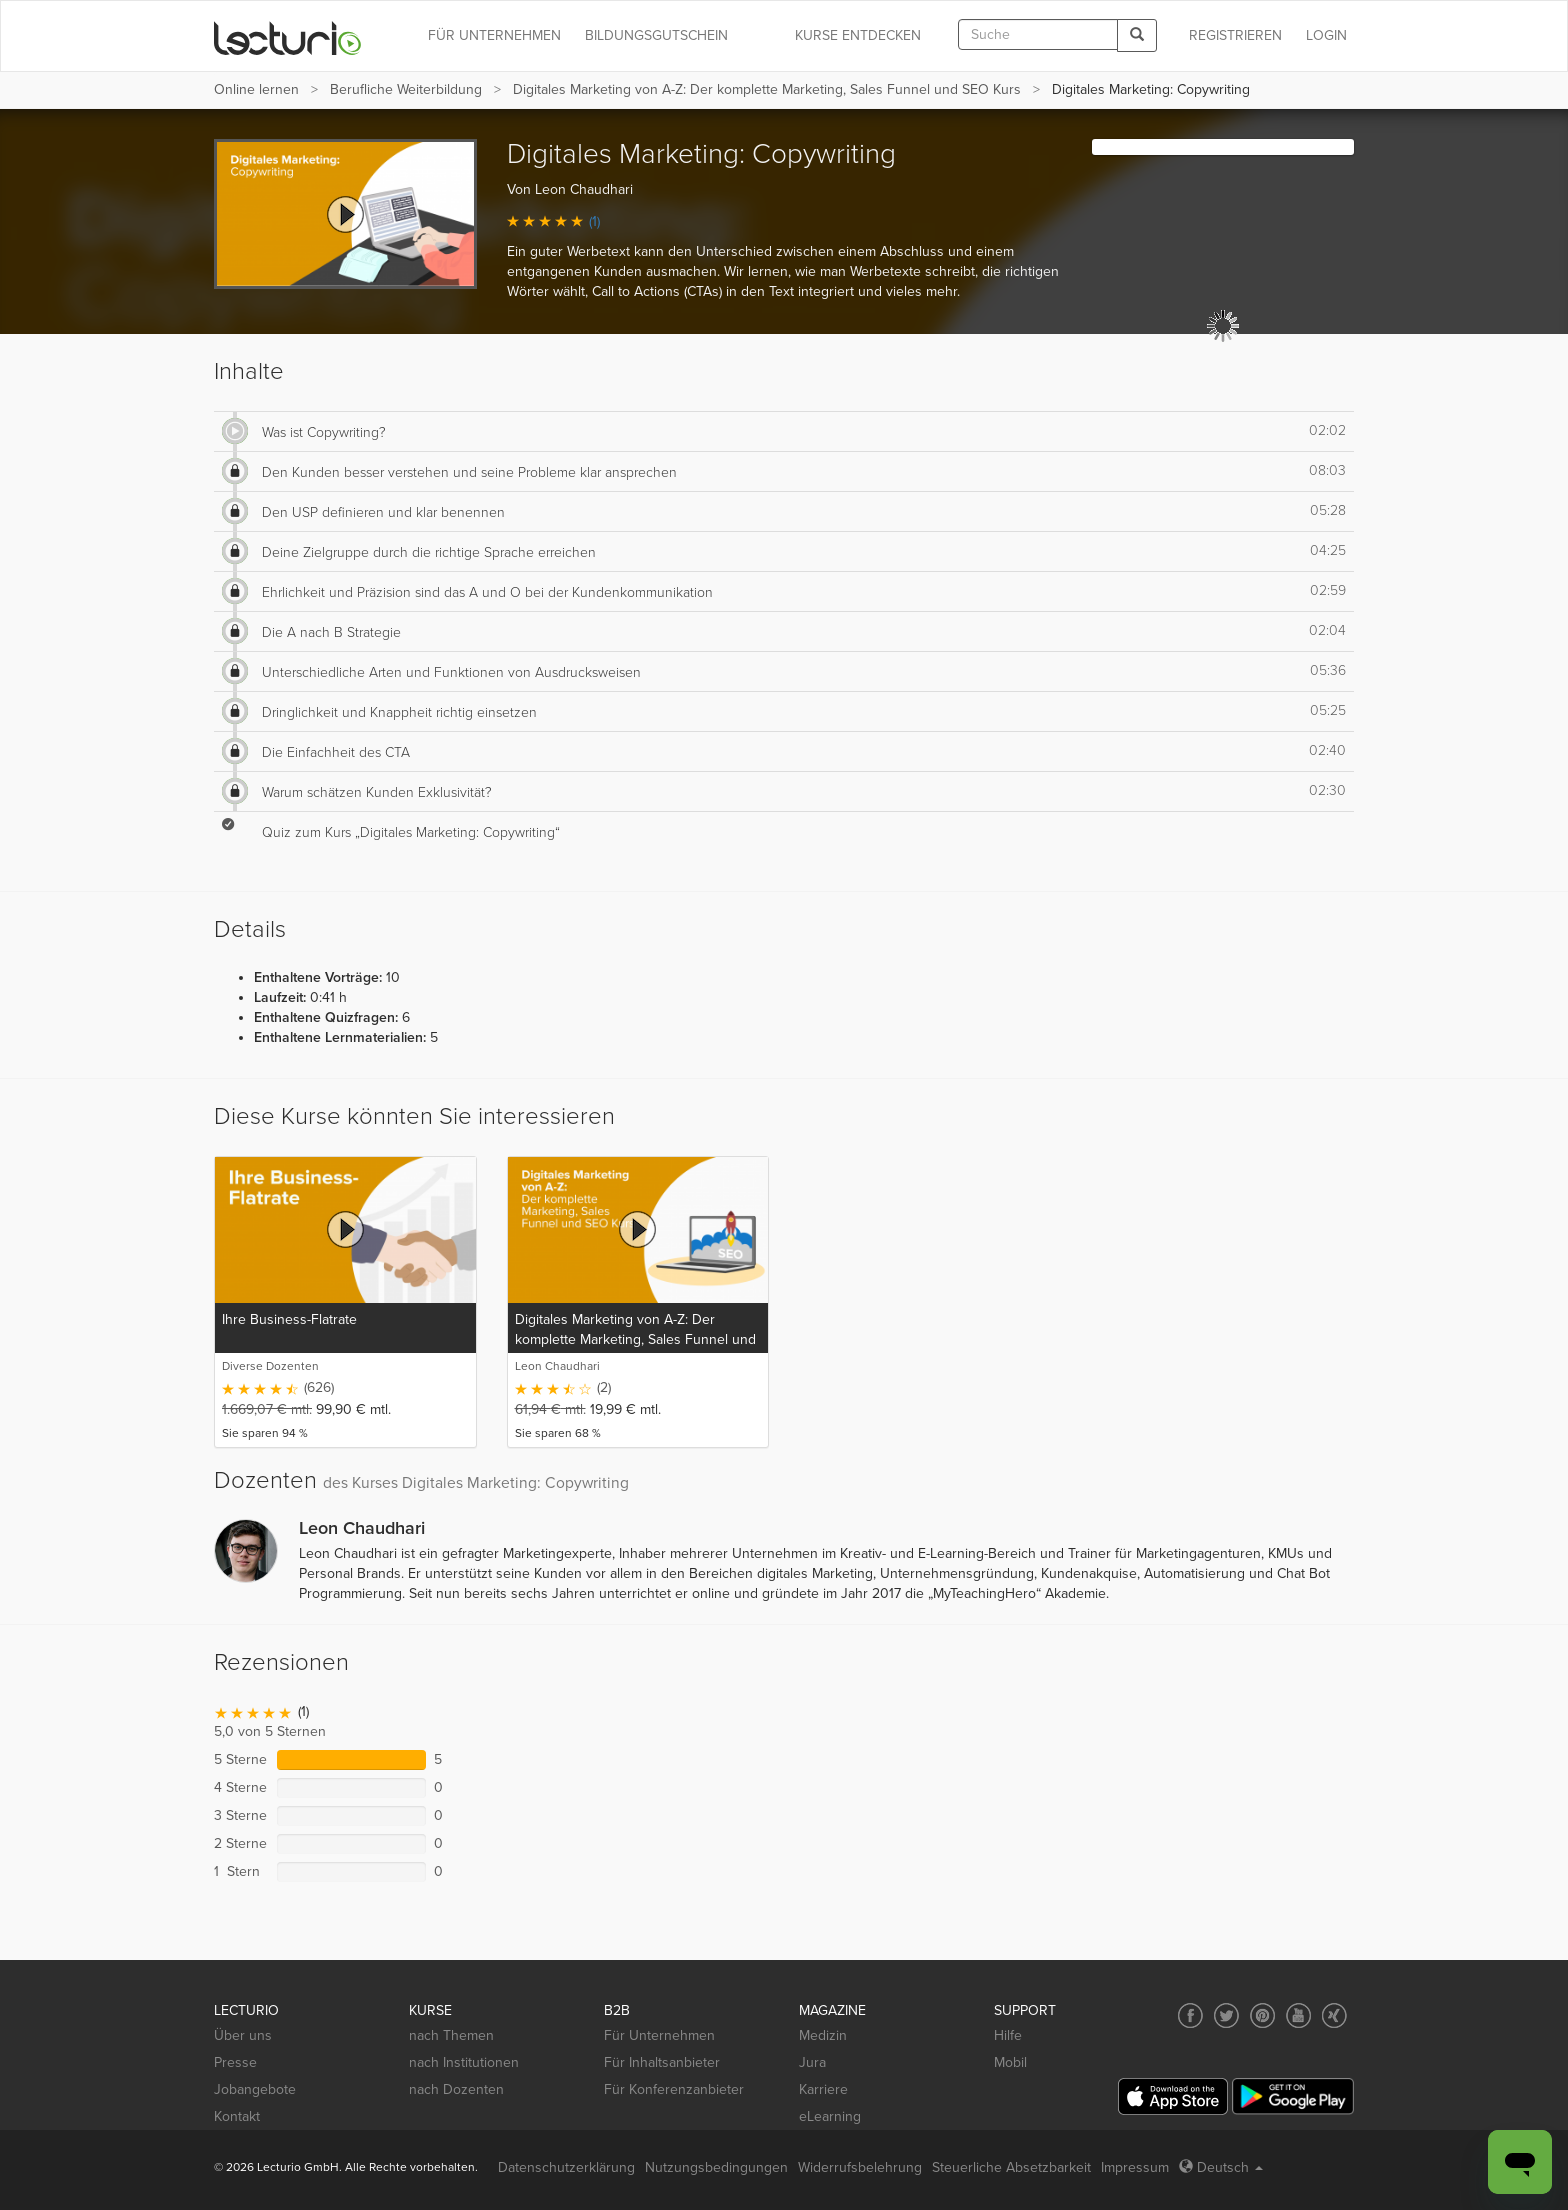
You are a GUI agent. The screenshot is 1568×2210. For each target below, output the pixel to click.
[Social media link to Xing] (1334, 2015)
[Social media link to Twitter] (1226, 2015)
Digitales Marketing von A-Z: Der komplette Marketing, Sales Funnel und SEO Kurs (767, 89)
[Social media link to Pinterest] (1262, 2015)
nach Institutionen (464, 2062)
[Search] (1137, 35)
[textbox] (1038, 34)
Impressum (1135, 2167)
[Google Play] (1293, 2096)
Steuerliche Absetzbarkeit (1011, 2167)
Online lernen (256, 89)
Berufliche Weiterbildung (406, 89)
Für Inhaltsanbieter (662, 2062)
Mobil (1010, 2062)
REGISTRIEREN (1235, 35)
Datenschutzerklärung (566, 2167)
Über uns (243, 2035)
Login (1326, 35)
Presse (235, 2062)
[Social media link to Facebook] (1190, 2015)
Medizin (823, 2035)
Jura (812, 2062)
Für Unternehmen (659, 2035)
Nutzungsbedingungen (716, 2167)
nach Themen (451, 2035)
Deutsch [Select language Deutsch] (1221, 2167)
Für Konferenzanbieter (674, 2089)
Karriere (823, 2089)
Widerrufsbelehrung (860, 2167)
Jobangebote (255, 2089)
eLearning (830, 2116)
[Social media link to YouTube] (1298, 2015)
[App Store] (1173, 2096)
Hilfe (1008, 2035)
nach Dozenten (456, 2089)
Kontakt (237, 2116)
